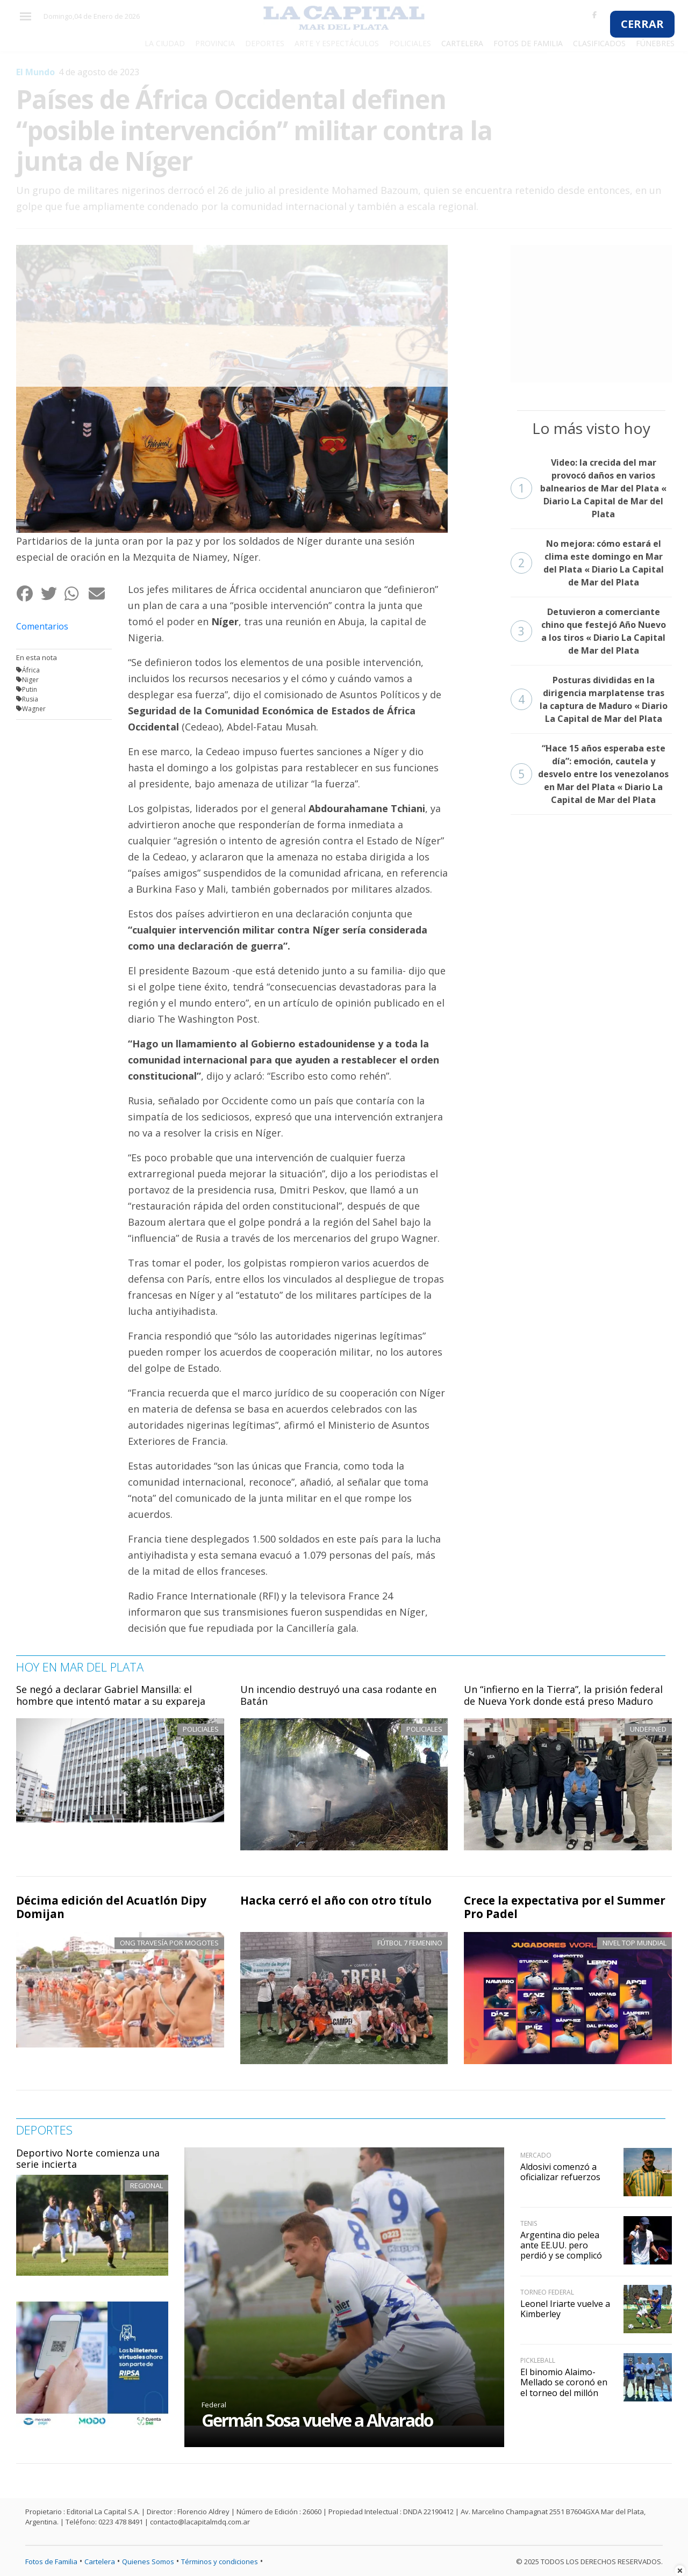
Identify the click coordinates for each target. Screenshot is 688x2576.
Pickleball (537, 2360)
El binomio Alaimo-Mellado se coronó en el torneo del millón (563, 2382)
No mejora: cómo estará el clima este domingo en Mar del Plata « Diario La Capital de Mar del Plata (587, 563)
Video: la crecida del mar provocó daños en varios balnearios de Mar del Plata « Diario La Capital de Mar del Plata (589, 488)
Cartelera (99, 2561)
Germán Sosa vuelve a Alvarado (317, 2420)
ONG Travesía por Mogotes (169, 1943)
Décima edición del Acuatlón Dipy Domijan (111, 1907)
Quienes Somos (148, 2561)
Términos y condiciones (219, 2561)
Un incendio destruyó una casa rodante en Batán (338, 1695)
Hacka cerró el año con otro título (336, 1900)
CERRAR (642, 24)
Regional (146, 2185)
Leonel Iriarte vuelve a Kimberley (565, 2309)
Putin (29, 689)
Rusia (30, 699)
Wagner (34, 708)
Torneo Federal (547, 2292)
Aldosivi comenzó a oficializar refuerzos (560, 2172)
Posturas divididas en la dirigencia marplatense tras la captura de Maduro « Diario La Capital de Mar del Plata (589, 699)
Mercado (535, 2155)
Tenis (528, 2223)
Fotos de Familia (51, 2561)
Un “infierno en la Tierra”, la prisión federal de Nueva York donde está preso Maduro (563, 1695)
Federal (214, 2404)
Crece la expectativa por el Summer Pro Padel (564, 1907)
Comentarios (42, 626)
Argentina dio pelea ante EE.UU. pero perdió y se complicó (561, 2245)
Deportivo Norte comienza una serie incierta (88, 2158)
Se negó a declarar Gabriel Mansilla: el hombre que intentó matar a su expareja (110, 1695)
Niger (30, 679)
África (31, 670)
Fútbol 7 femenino (409, 1943)
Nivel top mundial (634, 1943)
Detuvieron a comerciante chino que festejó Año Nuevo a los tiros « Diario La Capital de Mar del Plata (588, 631)
